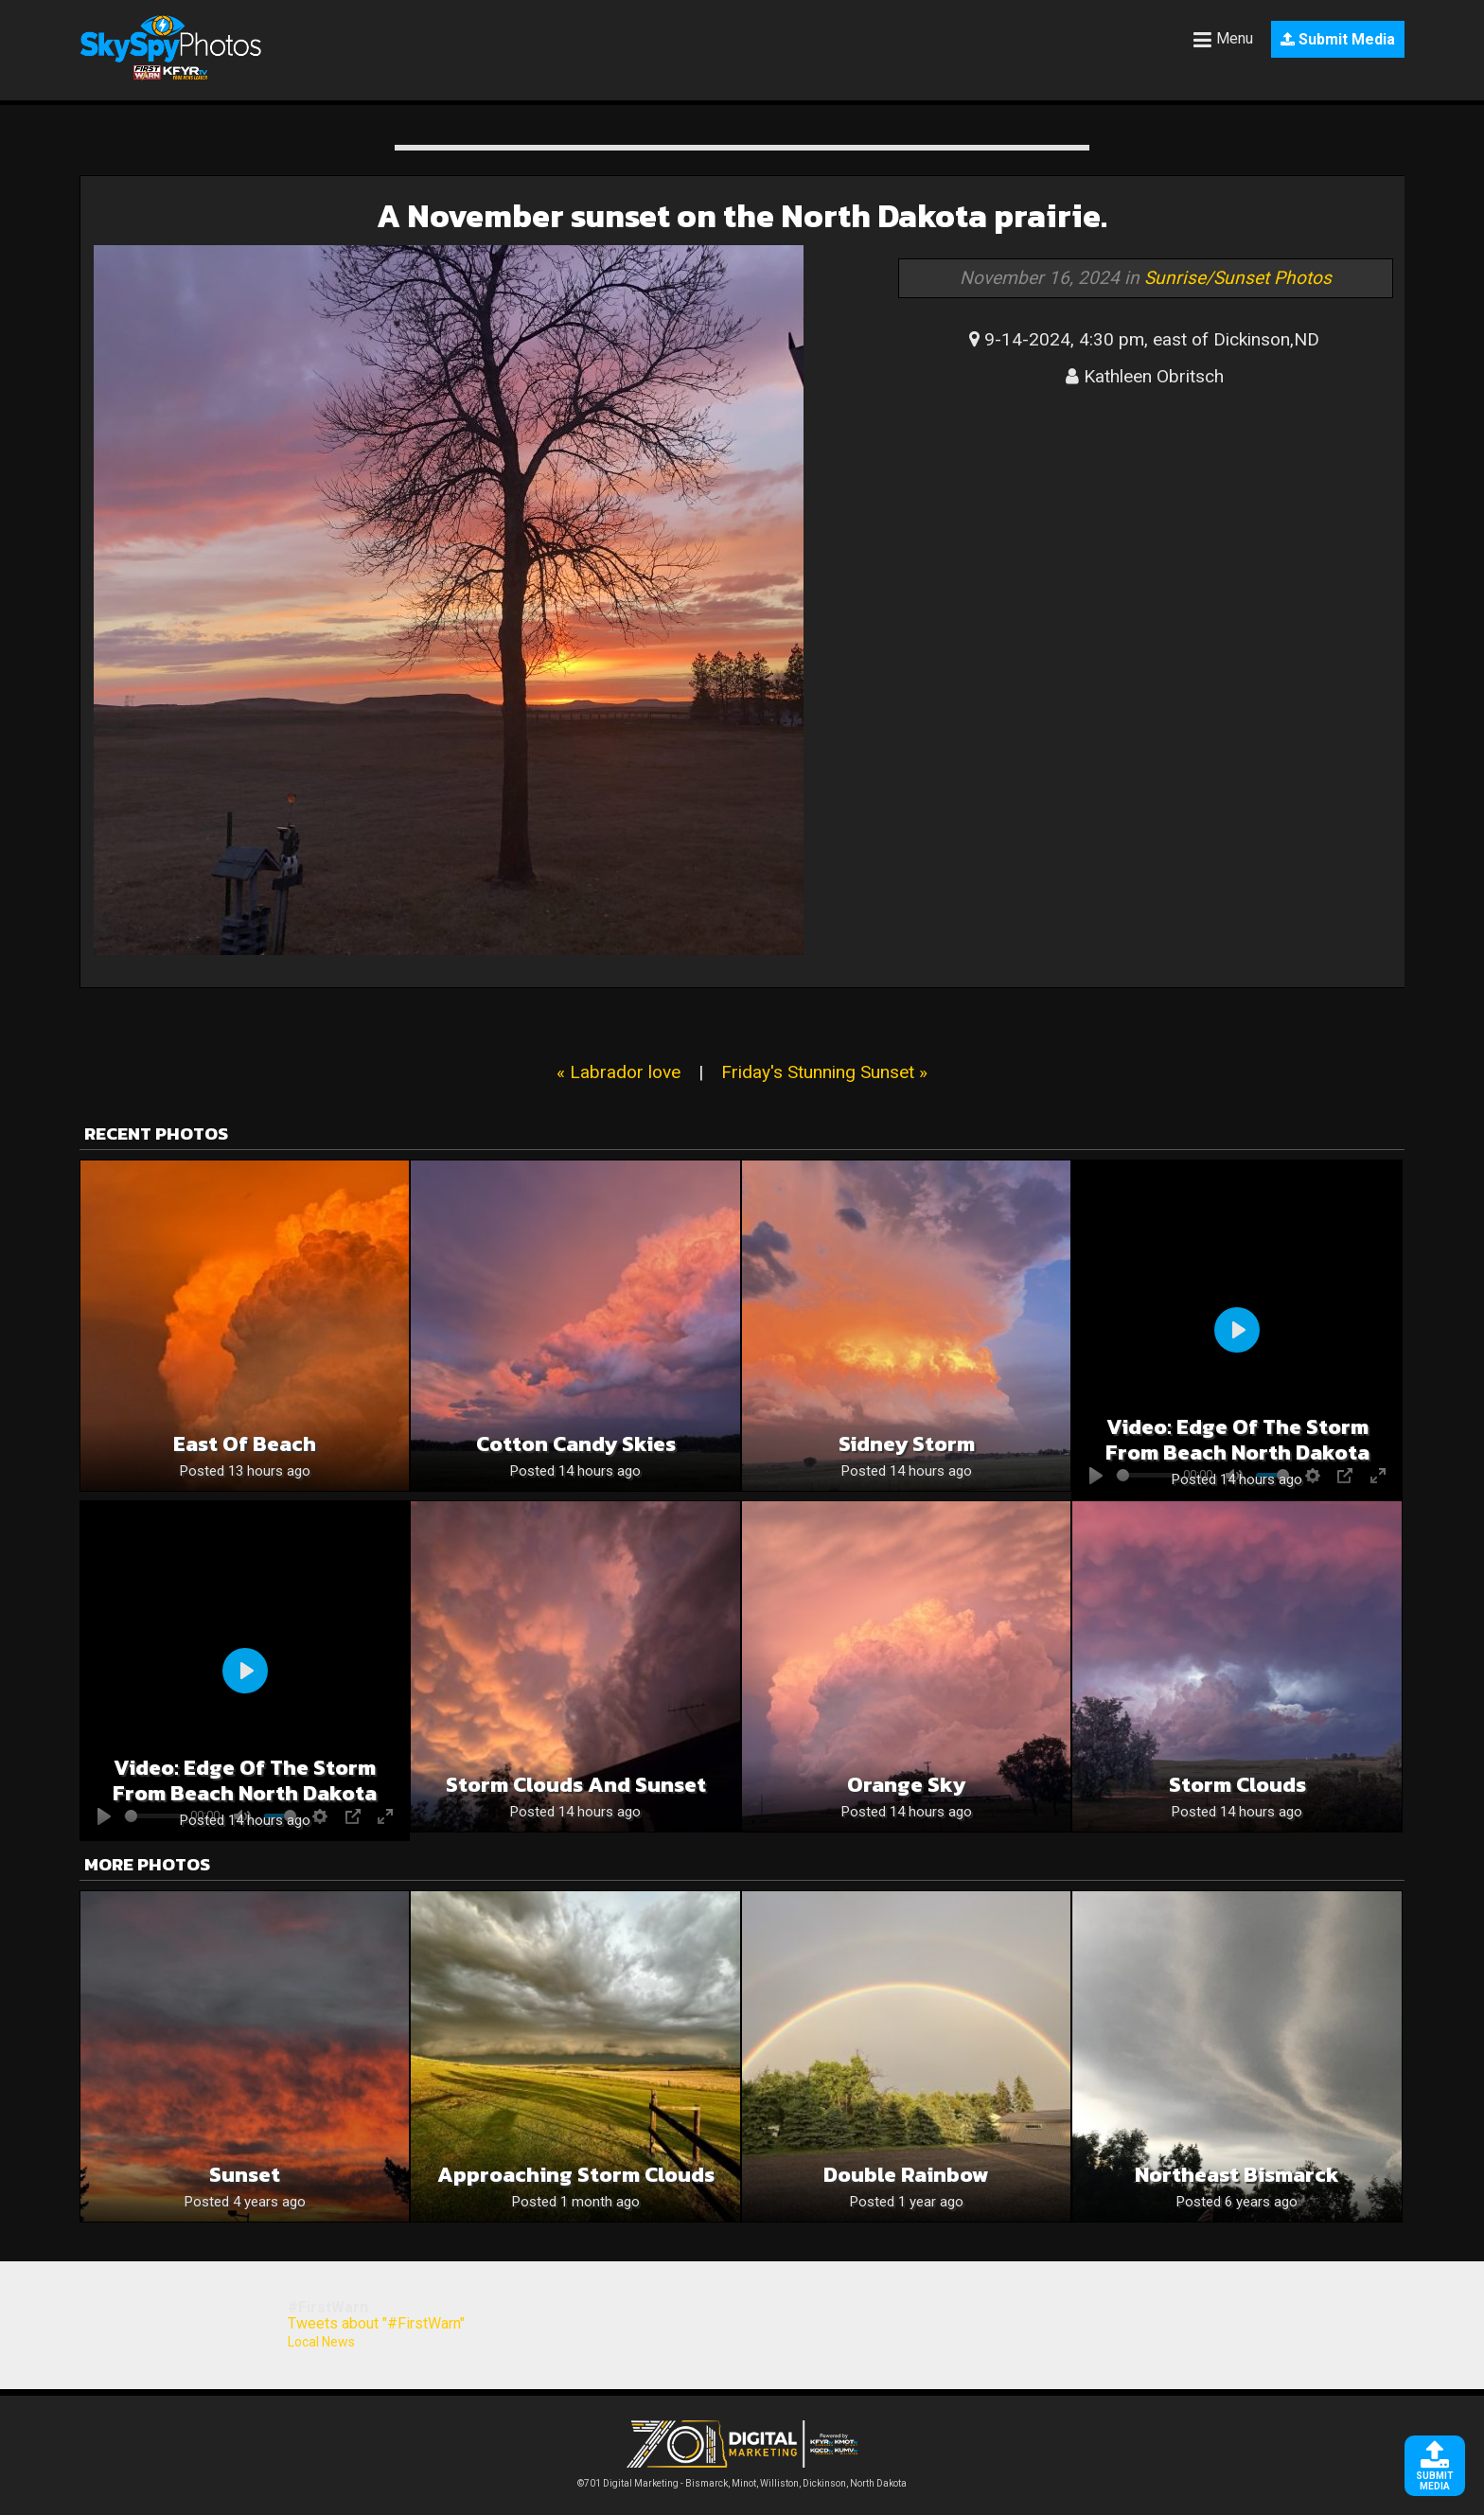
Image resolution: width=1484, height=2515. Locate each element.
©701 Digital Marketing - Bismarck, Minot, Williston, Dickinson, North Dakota (742, 2478)
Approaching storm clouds (576, 2174)
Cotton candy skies (576, 1444)
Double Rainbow (906, 2174)
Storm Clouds (1237, 1785)
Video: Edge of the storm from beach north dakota (1237, 1439)
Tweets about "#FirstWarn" (376, 2323)
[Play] (1237, 1330)
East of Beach (244, 1444)
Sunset (244, 2174)
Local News (321, 2341)
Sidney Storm (907, 1444)
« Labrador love (618, 1072)
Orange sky (906, 1785)
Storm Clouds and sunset (576, 1785)
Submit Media (1338, 39)
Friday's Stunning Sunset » (824, 1072)
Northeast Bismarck (1237, 2174)
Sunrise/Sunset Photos (1238, 278)
